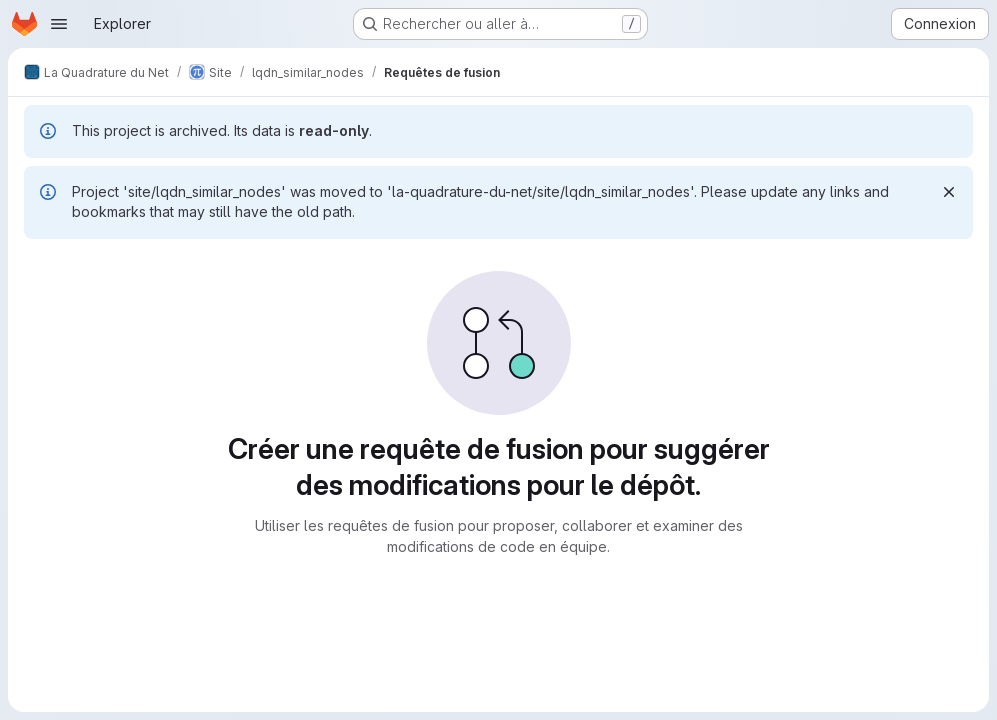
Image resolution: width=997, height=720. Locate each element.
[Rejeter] (949, 192)
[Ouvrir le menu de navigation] (59, 24)
